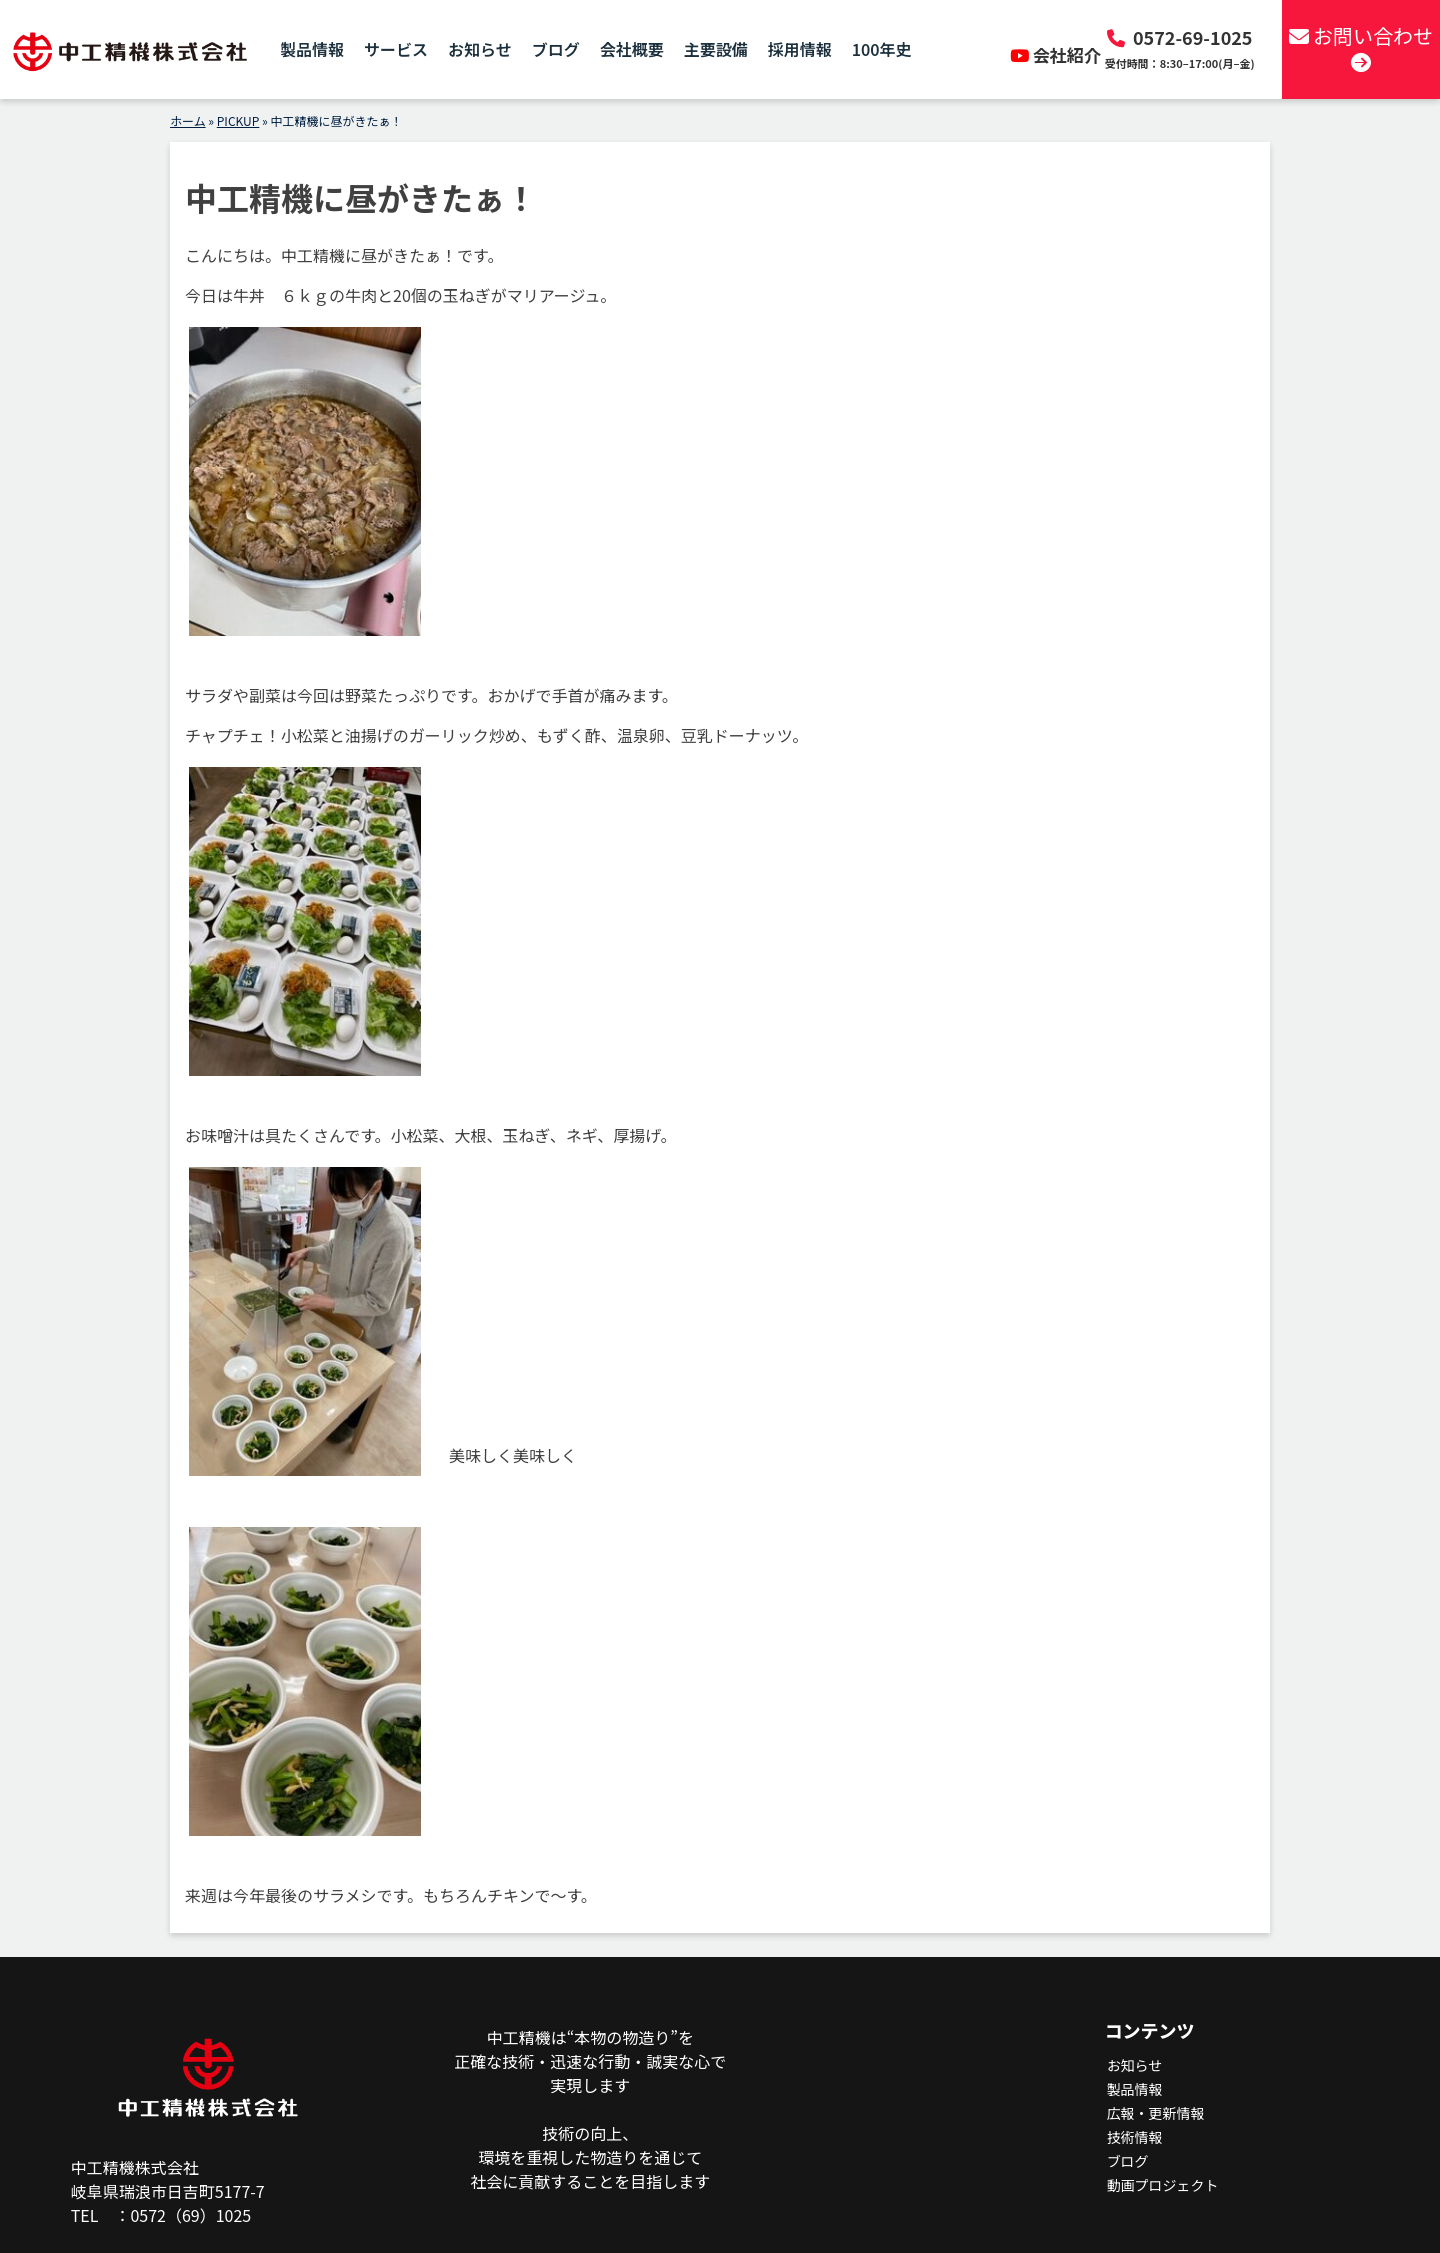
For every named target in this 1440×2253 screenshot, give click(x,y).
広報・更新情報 (1156, 2113)
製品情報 (312, 50)
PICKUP (238, 120)
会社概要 (632, 50)
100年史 (882, 50)
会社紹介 (1057, 54)
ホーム (188, 120)
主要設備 (716, 50)
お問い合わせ (1360, 48)
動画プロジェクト (1163, 2185)
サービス (396, 50)
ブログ (556, 50)
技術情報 (1135, 2137)
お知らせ (480, 50)
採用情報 (800, 50)
